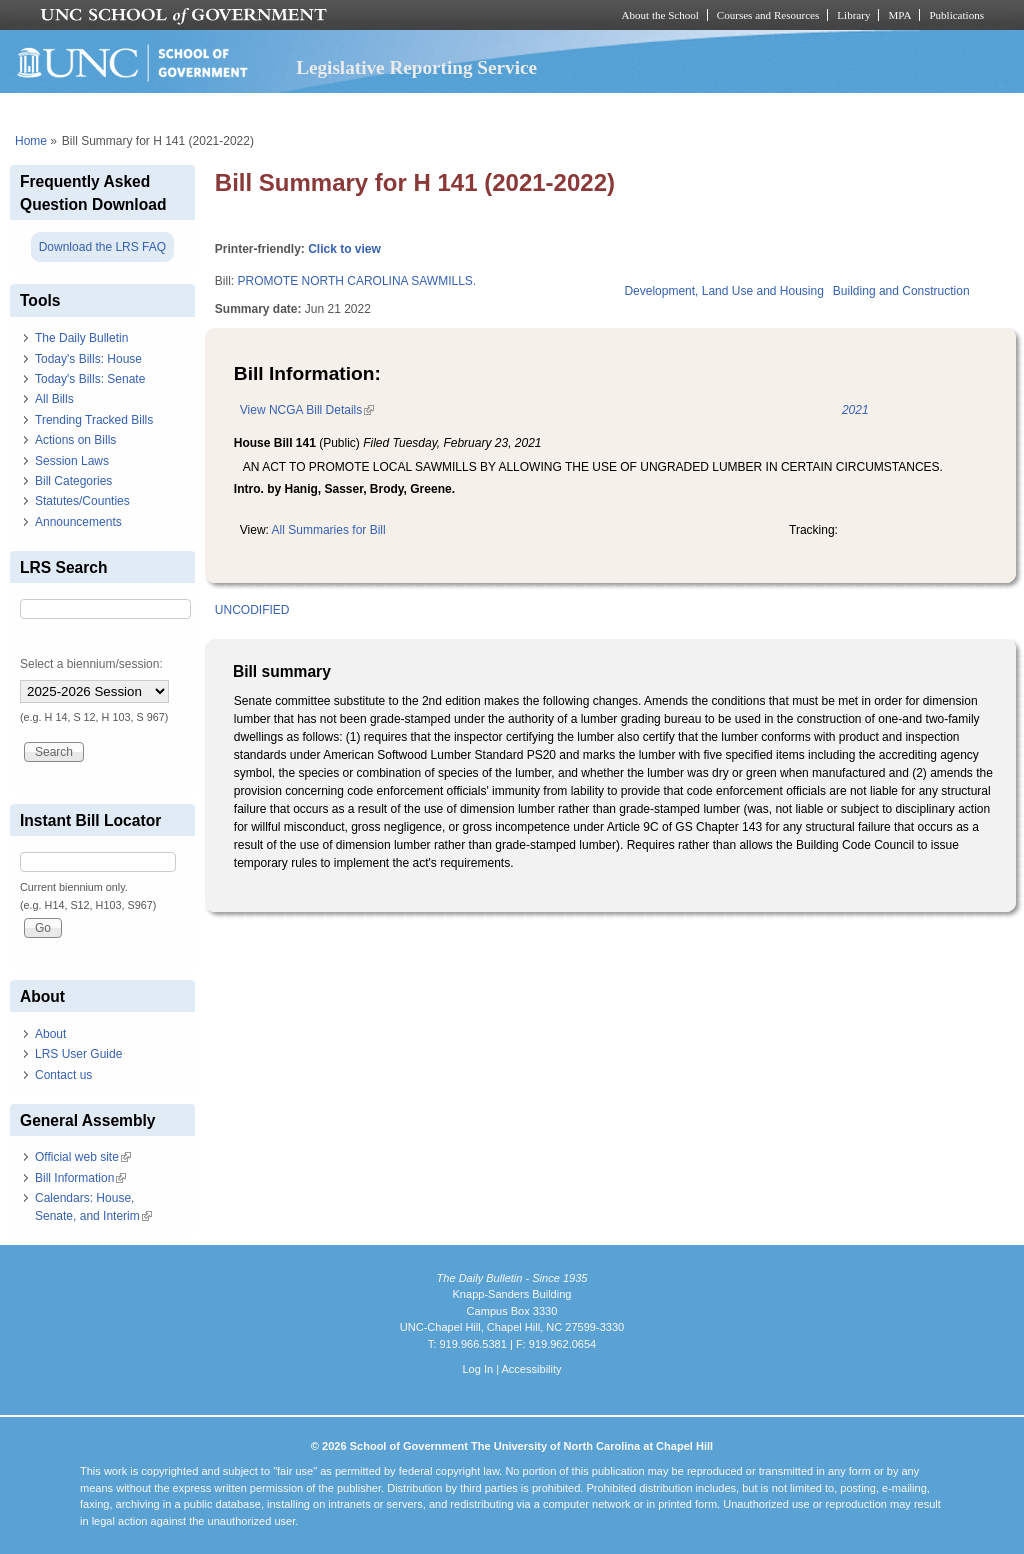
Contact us (63, 1075)
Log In (477, 1369)
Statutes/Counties (82, 501)
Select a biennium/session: (91, 664)
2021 (855, 410)
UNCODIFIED (252, 610)
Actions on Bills (75, 440)
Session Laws (72, 461)
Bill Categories (73, 481)
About (50, 1034)
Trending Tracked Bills (94, 420)
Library (853, 15)
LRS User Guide (78, 1054)
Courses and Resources (768, 15)
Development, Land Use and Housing (723, 291)
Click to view (344, 249)
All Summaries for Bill (329, 530)
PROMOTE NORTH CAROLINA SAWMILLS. (356, 281)
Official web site (83, 1157)
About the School (660, 15)
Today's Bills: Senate (90, 379)
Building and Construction (901, 291)
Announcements (78, 522)
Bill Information (80, 1178)
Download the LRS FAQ (102, 247)
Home (31, 141)
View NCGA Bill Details (307, 410)
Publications (956, 15)
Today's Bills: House (88, 359)
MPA (899, 15)
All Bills (54, 399)
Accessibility (531, 1369)
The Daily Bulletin (81, 338)
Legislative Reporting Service (416, 67)
